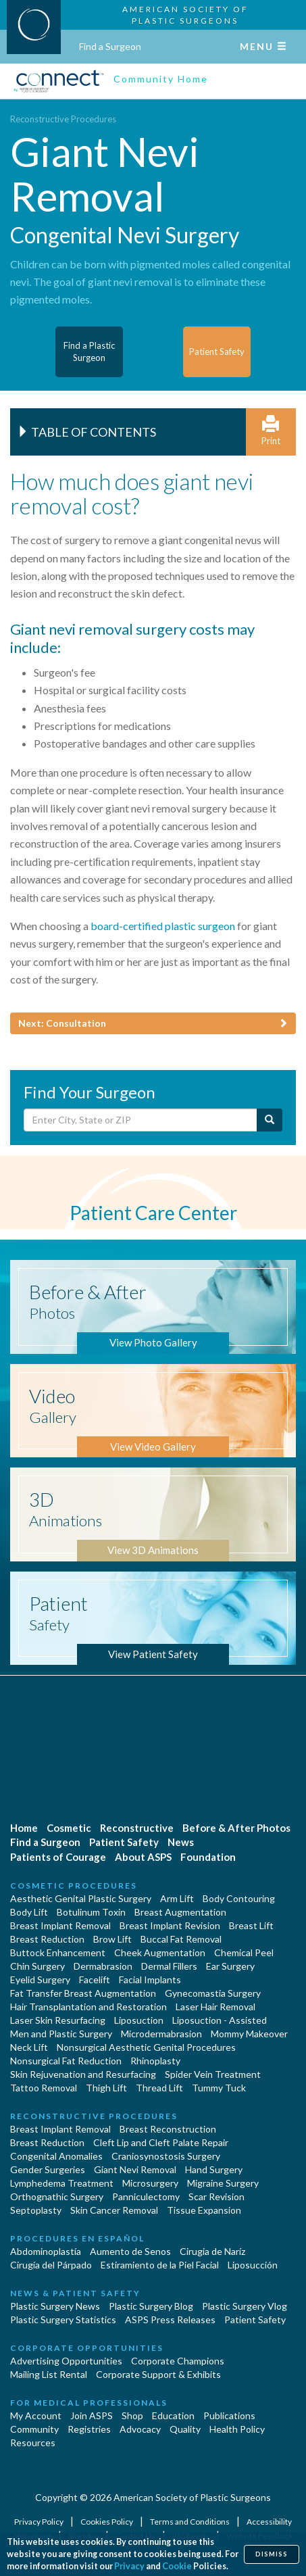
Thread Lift (159, 2087)
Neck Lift (29, 2047)
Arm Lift (177, 1898)
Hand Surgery (214, 2169)
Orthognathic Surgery (56, 2196)
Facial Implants (150, 1979)
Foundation (208, 1857)
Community (34, 2429)
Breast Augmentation (180, 1912)
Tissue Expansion (204, 2210)
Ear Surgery (230, 1966)
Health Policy (237, 2429)
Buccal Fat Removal (181, 1939)
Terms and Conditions (190, 2522)
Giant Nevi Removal (135, 2169)
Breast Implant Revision (170, 1925)
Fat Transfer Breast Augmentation (83, 1993)
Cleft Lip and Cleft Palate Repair (160, 2142)
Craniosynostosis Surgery (165, 2156)
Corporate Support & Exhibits (158, 2374)
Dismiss (271, 2554)
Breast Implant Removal (60, 1925)
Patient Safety (124, 1842)
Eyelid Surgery (40, 1979)
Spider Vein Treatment (213, 2074)
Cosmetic (69, 1828)
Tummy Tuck (219, 2087)
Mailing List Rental (48, 2374)
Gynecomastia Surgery (213, 1993)
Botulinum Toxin (91, 1912)
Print (271, 431)
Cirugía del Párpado (51, 2264)
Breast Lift (251, 1925)
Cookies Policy (107, 2522)
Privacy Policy (39, 2522)
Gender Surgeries (47, 2169)
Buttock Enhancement (57, 1952)
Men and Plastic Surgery (61, 2033)
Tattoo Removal (43, 2087)
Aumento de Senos (130, 2251)
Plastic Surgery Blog (151, 2306)
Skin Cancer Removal (114, 2210)
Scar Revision (216, 2196)
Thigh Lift (106, 2087)
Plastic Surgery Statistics (63, 2319)
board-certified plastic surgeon (163, 925)
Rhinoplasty (155, 2060)
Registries (89, 2429)
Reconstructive (137, 1828)
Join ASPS (91, 2415)
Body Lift (29, 1912)
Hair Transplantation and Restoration (88, 2006)
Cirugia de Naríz (212, 2251)
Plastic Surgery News (55, 2306)
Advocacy (140, 2429)
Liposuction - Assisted (219, 2020)
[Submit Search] (269, 1120)
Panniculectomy (146, 2196)
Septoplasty (35, 2210)
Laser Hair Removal (215, 2006)
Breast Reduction (47, 1939)
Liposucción (253, 2264)
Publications (229, 2415)
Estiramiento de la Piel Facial (160, 2264)
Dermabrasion (103, 1966)
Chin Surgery (37, 1966)
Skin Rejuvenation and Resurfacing (83, 2074)
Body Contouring (239, 1898)
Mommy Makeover (249, 2033)
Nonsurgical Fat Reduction (66, 2060)
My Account (35, 2415)
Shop (132, 2415)
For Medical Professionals (89, 2403)
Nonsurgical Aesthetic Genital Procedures (146, 2047)
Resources (32, 2442)
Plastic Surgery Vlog (244, 2306)
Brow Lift (112, 1939)
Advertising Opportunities (66, 2360)
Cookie (177, 2566)
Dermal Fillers (169, 1966)
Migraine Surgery (223, 2183)
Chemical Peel (244, 1952)
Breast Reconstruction (168, 2129)
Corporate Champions (177, 2360)
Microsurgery (150, 2183)
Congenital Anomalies (56, 2156)
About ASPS (143, 1857)
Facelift (94, 1979)
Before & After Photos (236, 1828)
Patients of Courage (58, 1857)
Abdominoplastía (45, 2251)
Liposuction (138, 2020)
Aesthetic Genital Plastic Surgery (80, 1898)
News (181, 1842)
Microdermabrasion (161, 2033)
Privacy (129, 2566)
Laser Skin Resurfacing (57, 2020)
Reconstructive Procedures (63, 119)
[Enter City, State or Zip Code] (140, 1120)
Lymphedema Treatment (61, 2183)
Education (173, 2415)
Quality (185, 2429)
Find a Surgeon (110, 46)
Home (24, 1828)
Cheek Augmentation (159, 1952)
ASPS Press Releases (170, 2319)
